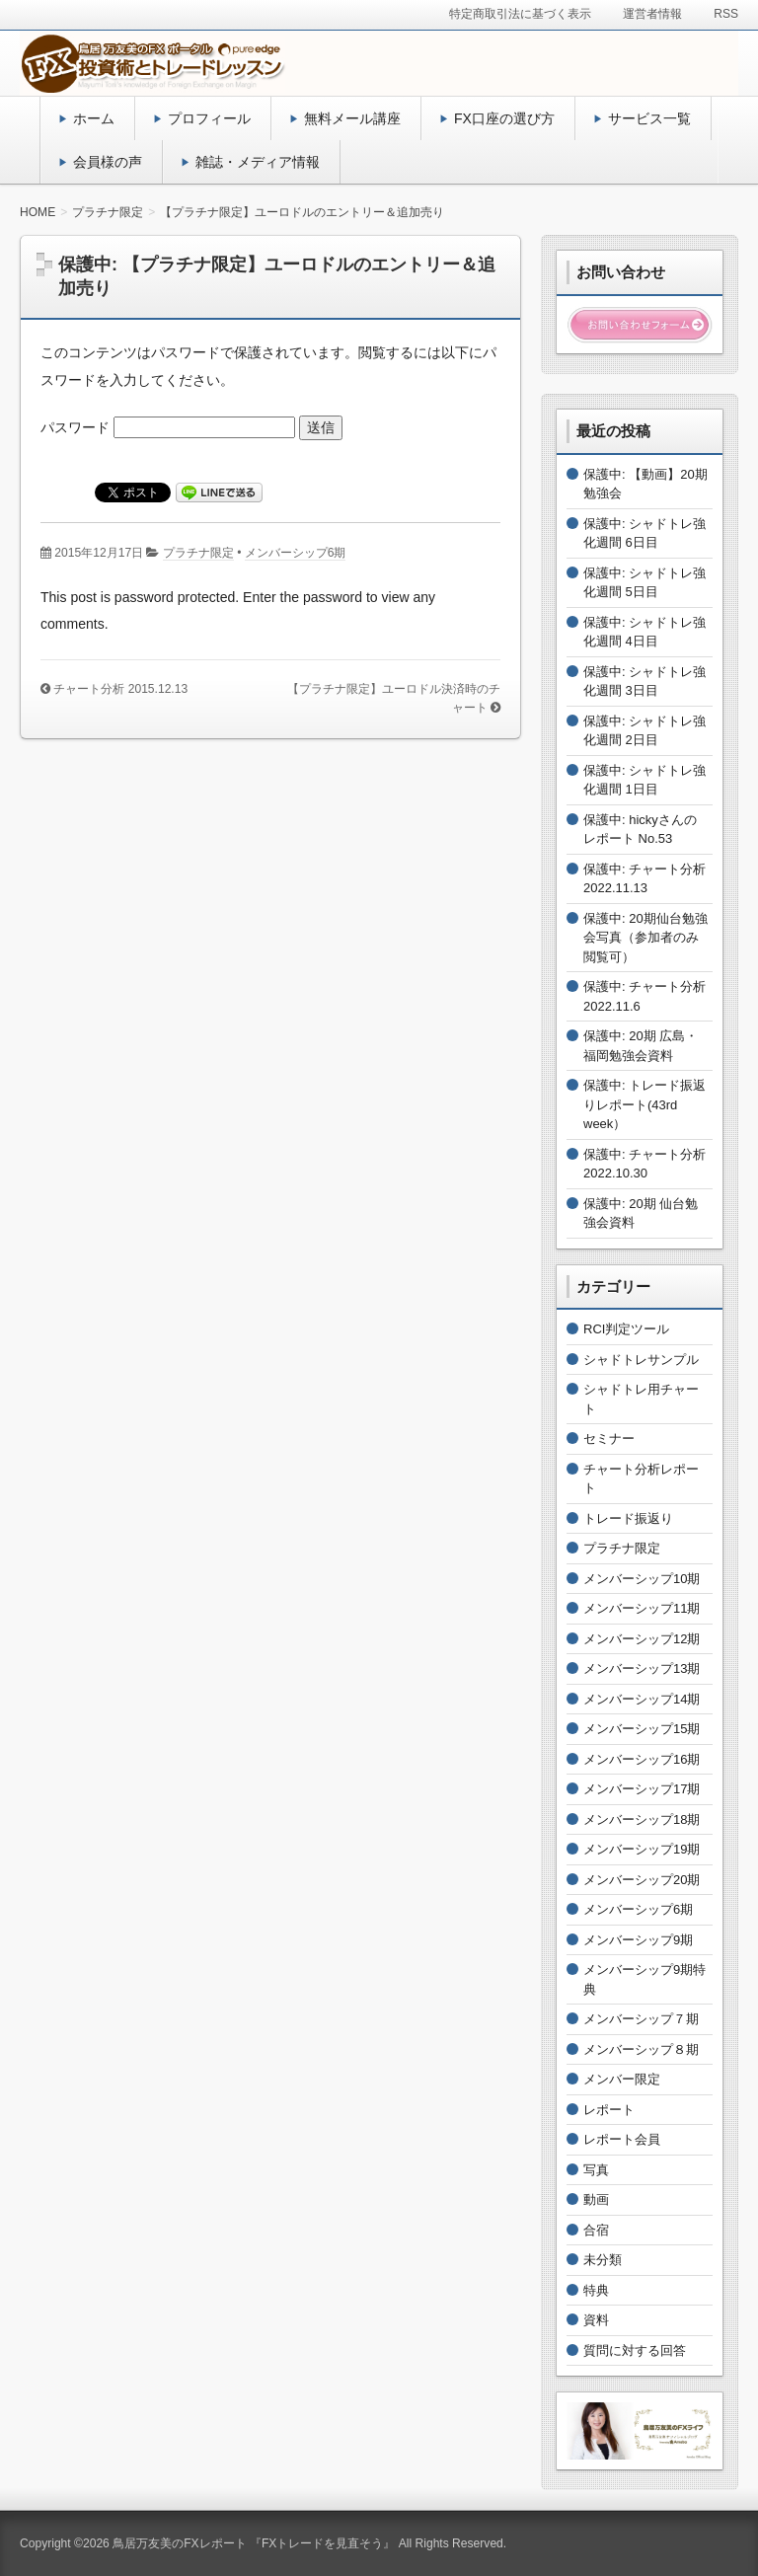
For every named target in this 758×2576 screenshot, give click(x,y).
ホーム (93, 118)
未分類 (602, 2259)
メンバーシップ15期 (641, 1728)
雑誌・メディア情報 (257, 162)
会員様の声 (107, 162)
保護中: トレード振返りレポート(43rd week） (644, 1104)
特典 (596, 2290)
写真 (596, 2169)
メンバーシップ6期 (295, 553)
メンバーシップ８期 (641, 2049)
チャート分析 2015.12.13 (120, 689)
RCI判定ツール (626, 1329)
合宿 (596, 2230)
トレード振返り (628, 1518)
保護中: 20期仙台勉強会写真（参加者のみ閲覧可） (645, 937)
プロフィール (209, 118)
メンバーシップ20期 (641, 1879)
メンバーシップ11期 (641, 1608)
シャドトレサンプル (641, 1359)
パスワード (167, 427)
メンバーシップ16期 (641, 1759)
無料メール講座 (352, 118)
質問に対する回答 (634, 2350)
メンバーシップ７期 (641, 2018)
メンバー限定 (621, 2079)
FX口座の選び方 (504, 118)
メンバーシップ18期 (641, 1819)
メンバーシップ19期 (641, 1849)
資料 (596, 2319)
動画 (596, 2199)
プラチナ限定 (198, 553)
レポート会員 (621, 2139)
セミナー (609, 1438)
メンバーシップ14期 (641, 1699)
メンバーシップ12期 (641, 1638)
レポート (609, 2109)
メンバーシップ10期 (641, 1578)
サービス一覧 (649, 118)
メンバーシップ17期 (641, 1788)
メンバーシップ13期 (641, 1668)
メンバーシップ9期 (638, 1939)
